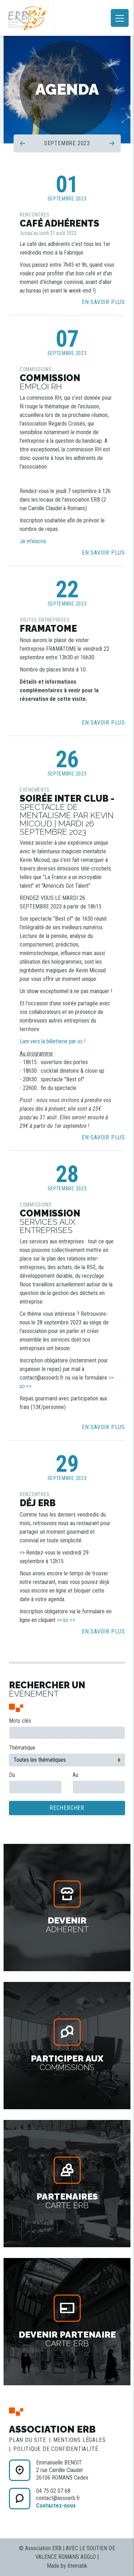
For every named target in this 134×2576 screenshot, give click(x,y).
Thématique (22, 1747)
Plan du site (27, 2440)
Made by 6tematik (67, 2565)
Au (75, 1774)
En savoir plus (103, 302)
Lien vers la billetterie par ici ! (52, 1041)
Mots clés (20, 1720)
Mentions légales (79, 2440)
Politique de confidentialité (55, 2448)
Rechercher (67, 1807)
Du (12, 1774)
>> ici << (66, 1620)
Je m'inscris (33, 541)
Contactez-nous (56, 2505)
